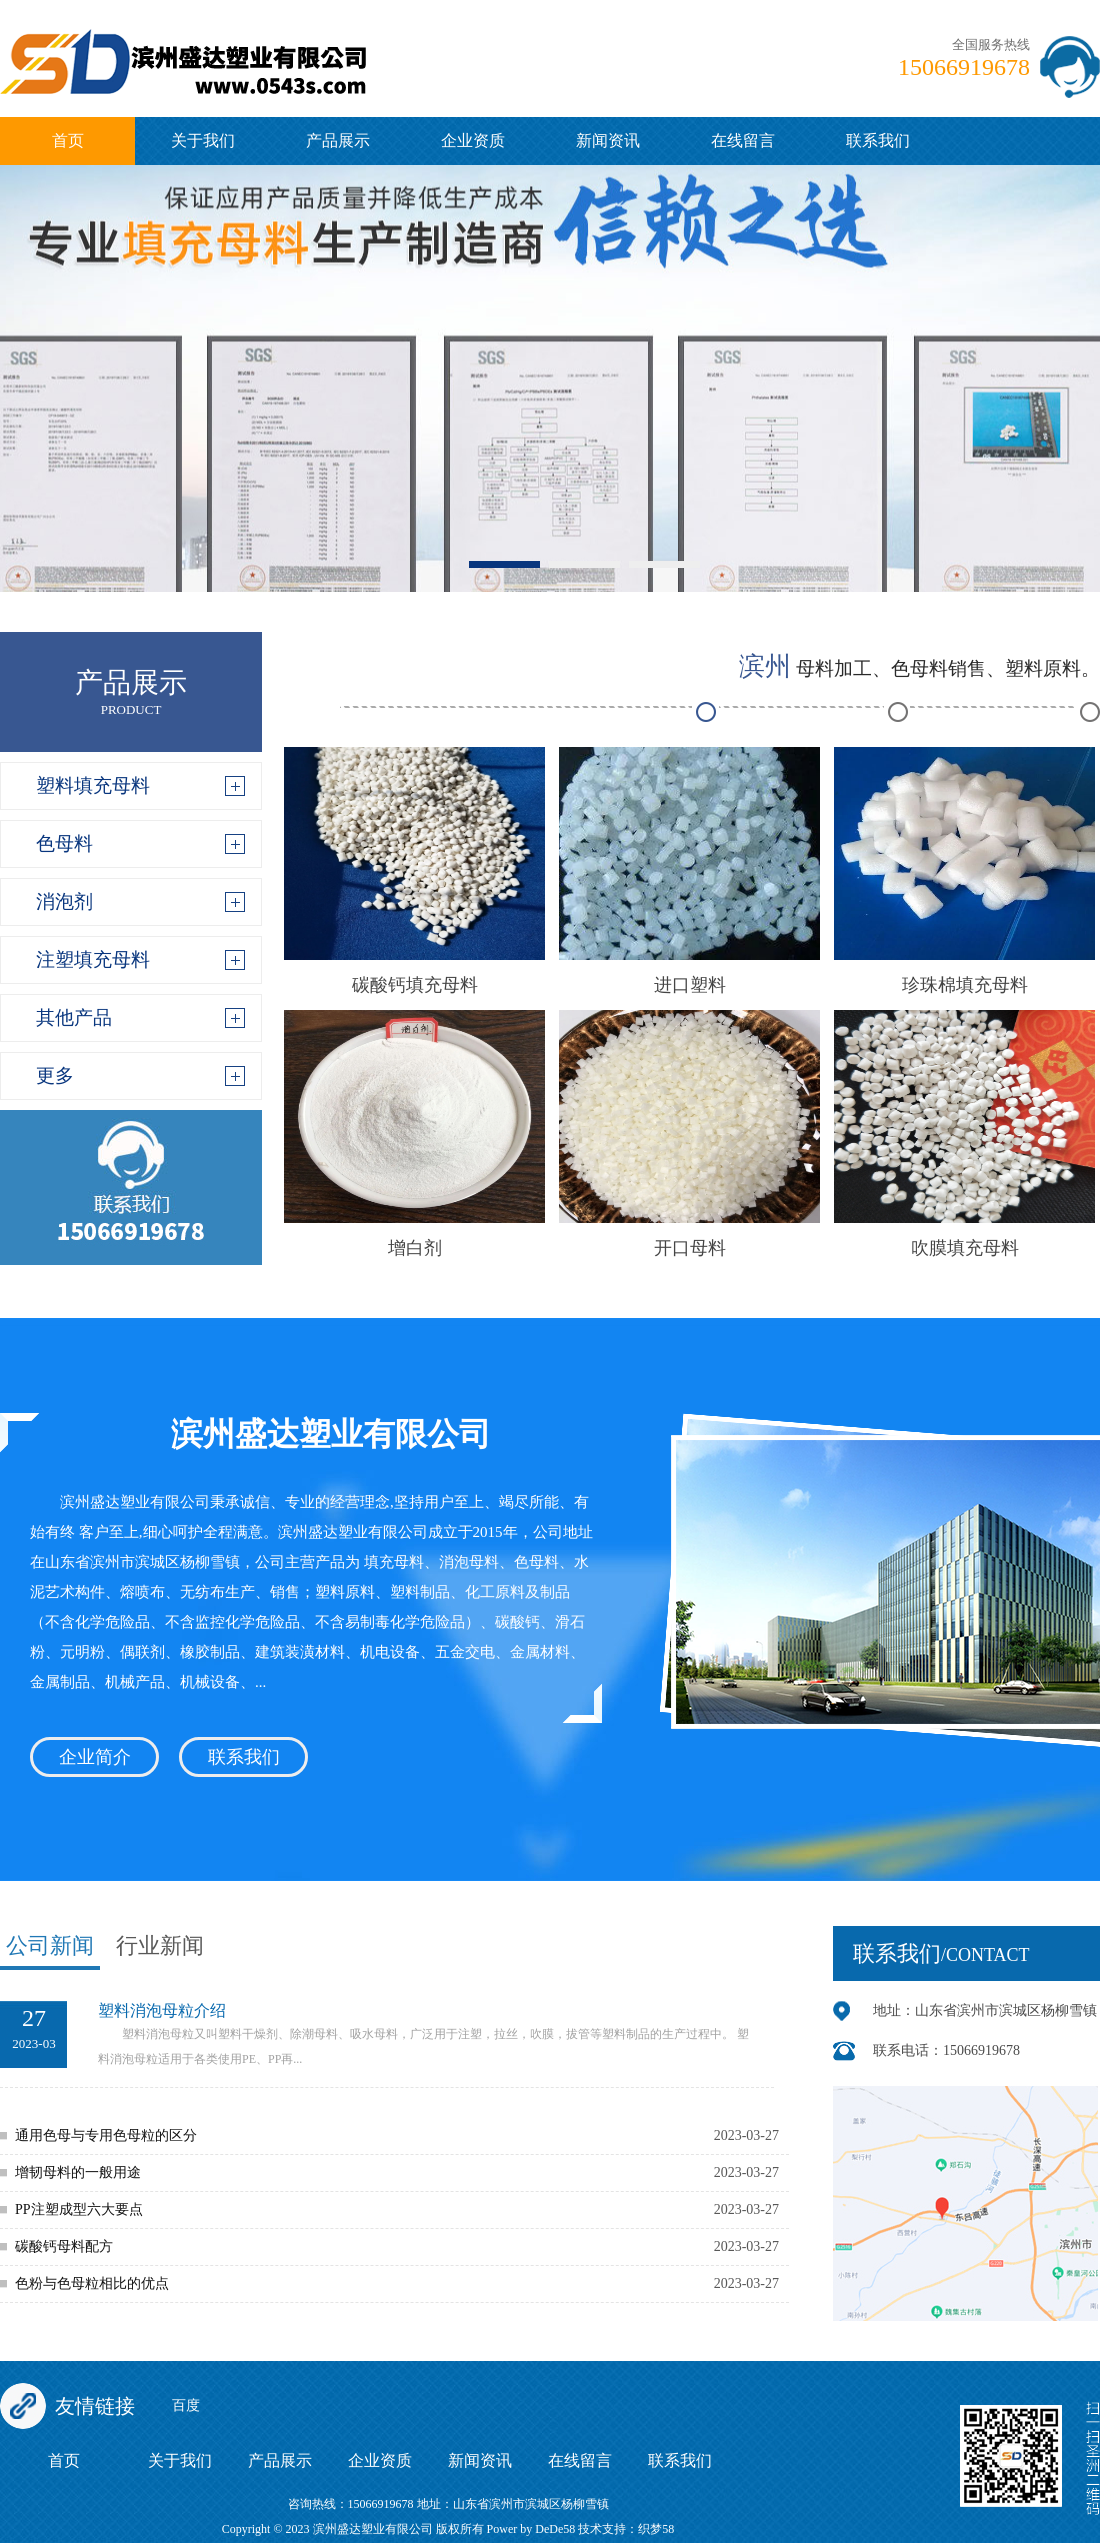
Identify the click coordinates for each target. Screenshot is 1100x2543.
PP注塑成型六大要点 (79, 2209)
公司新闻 (50, 1945)
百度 (186, 2405)
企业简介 (95, 1757)
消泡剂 (64, 901)
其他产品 (74, 1017)
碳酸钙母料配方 (64, 2246)
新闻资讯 (608, 140)
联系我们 (878, 140)
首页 (68, 140)
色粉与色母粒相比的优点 (92, 2283)
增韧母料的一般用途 (78, 2172)
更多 (55, 1075)
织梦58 (656, 2529)
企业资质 (473, 140)
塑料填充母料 (93, 785)
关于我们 (203, 140)
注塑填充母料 (93, 959)
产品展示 (338, 140)
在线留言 (743, 140)
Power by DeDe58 (531, 2529)
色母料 (64, 843)
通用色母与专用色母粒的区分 (106, 2135)
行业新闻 (160, 1945)
